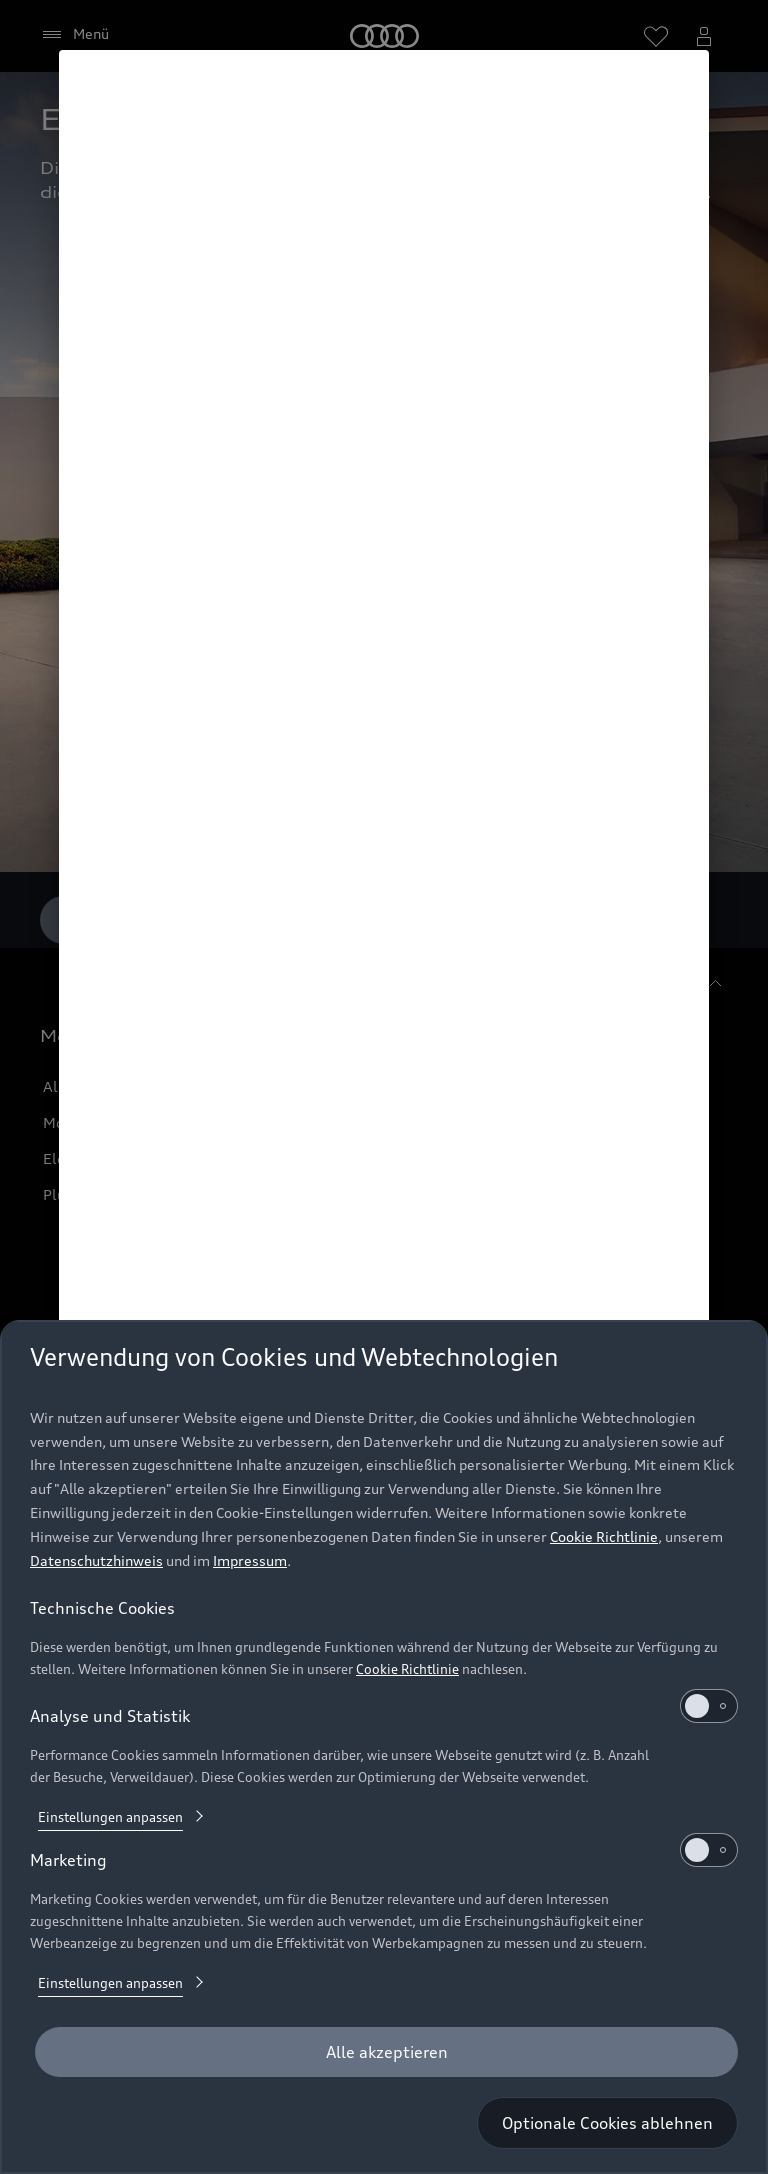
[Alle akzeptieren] (386, 2052)
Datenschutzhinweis (96, 1560)
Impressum (250, 1560)
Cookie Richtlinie (604, 1536)
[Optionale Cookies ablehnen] (607, 2123)
